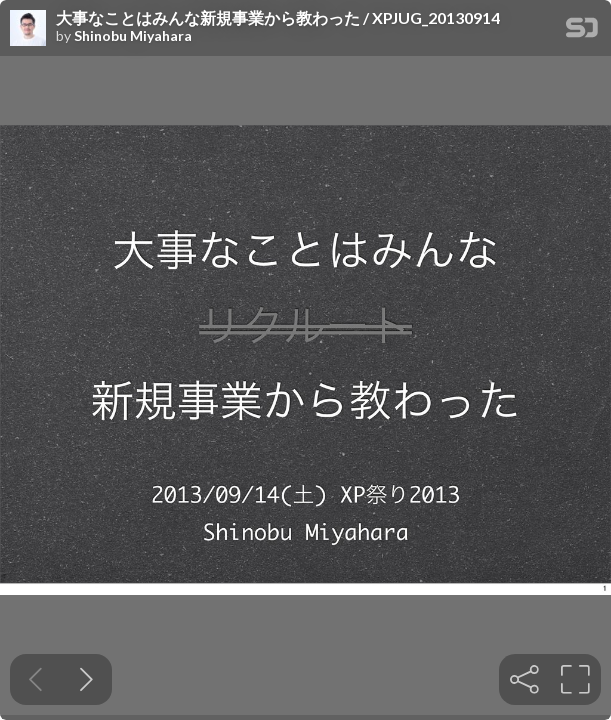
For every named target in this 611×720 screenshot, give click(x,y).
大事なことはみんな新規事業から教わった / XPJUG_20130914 (278, 18)
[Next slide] (86, 679)
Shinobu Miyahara (133, 36)
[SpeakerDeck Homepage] (582, 31)
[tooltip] (524, 679)
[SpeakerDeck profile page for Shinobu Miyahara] (28, 29)
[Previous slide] (35, 679)
